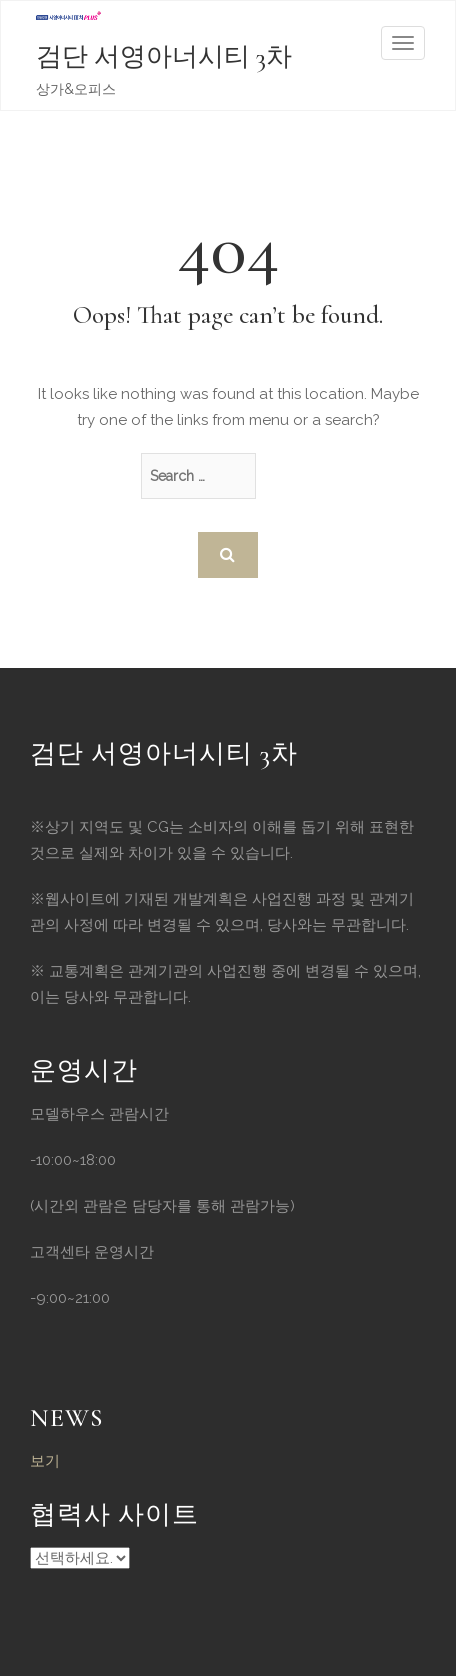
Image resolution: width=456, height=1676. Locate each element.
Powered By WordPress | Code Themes (80, 1558)
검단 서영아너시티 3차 (164, 56)
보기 (45, 1461)
